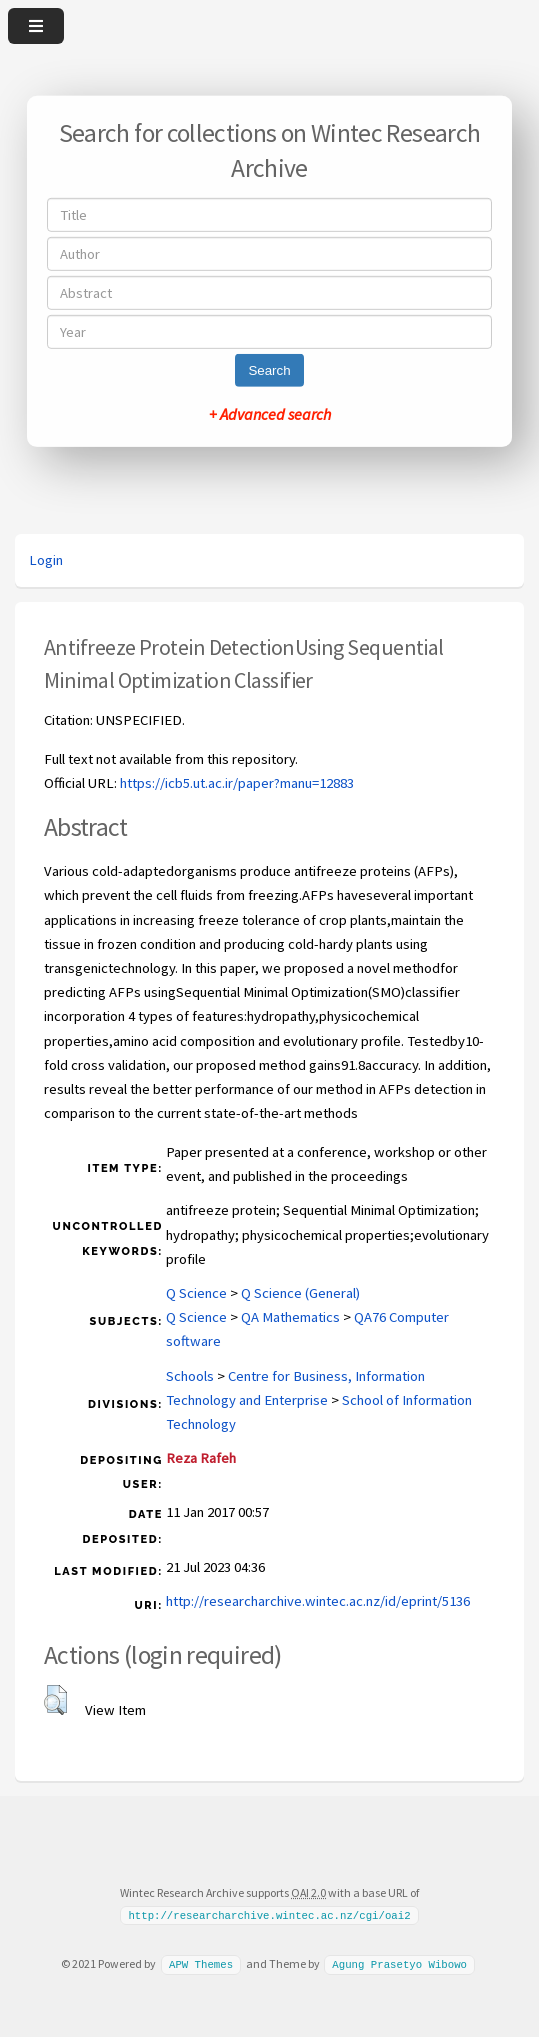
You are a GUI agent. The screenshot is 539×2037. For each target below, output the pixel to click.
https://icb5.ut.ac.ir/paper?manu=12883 (237, 783)
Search (269, 370)
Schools (190, 1376)
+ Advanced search (270, 414)
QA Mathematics (290, 1317)
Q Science (196, 1293)
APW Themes (201, 1964)
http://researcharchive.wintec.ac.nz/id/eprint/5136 (318, 1601)
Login (46, 560)
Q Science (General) (300, 1293)
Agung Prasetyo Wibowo (399, 1964)
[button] (55, 1700)
